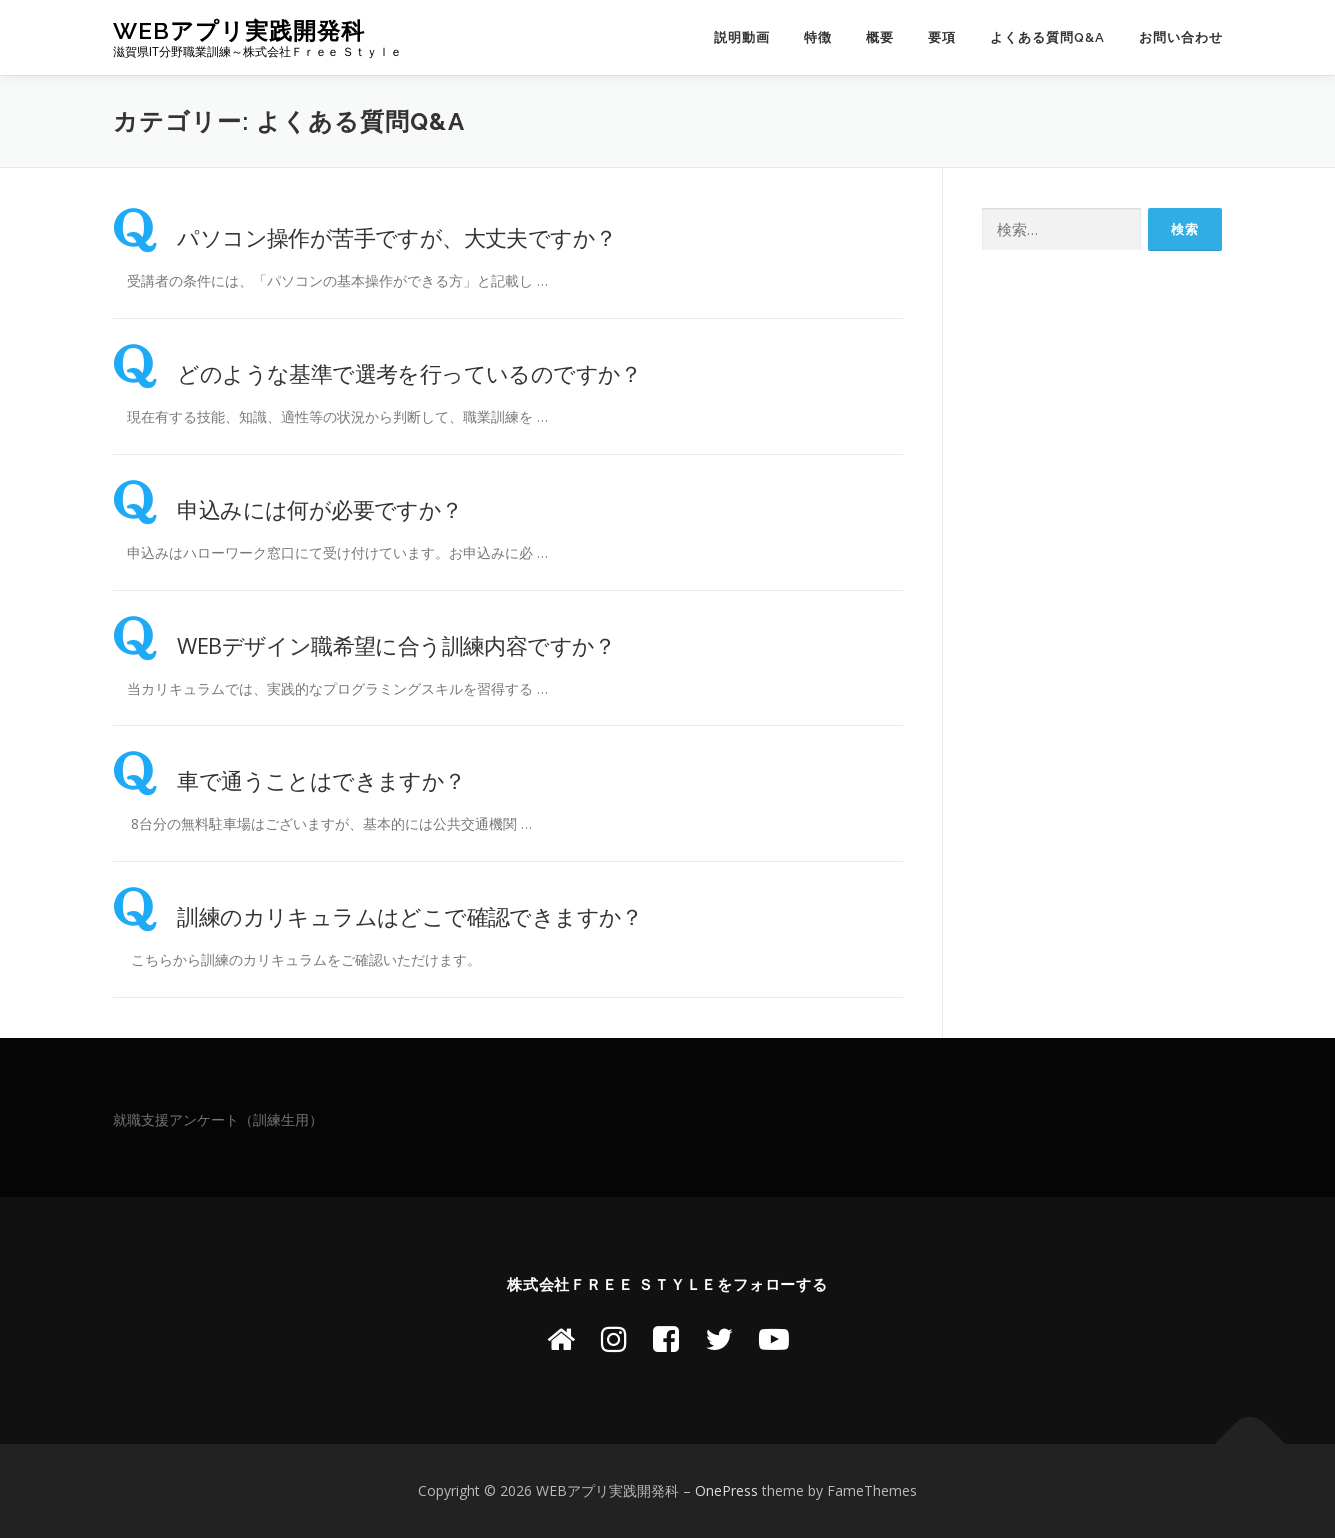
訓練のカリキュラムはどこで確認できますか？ (378, 916)
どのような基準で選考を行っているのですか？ (377, 373)
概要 (880, 37)
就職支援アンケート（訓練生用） (218, 1119)
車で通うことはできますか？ (289, 780)
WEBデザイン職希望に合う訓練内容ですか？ (364, 645)
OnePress (726, 1490)
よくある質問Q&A (1047, 37)
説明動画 (742, 37)
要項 (942, 37)
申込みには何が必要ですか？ (288, 509)
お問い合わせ (1181, 37)
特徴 (818, 37)
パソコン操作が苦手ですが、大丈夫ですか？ (365, 237)
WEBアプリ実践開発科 (239, 30)
